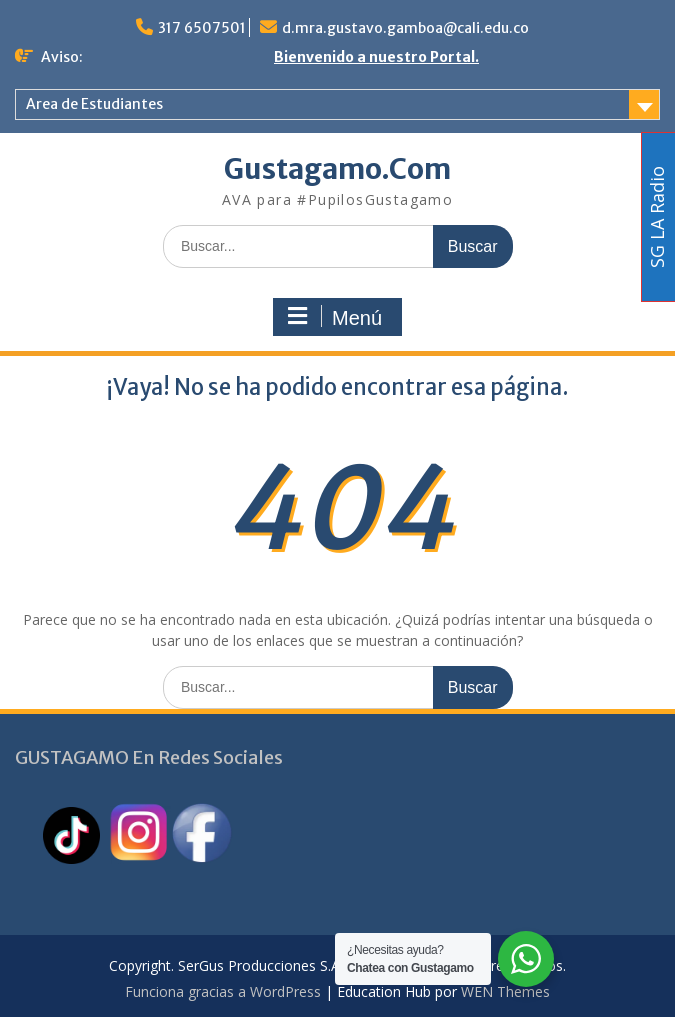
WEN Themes (505, 991)
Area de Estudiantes (94, 104)
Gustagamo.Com (337, 169)
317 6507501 (202, 28)
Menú (335, 317)
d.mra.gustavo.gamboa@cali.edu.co (405, 28)
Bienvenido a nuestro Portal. (376, 57)
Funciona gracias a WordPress (223, 991)
